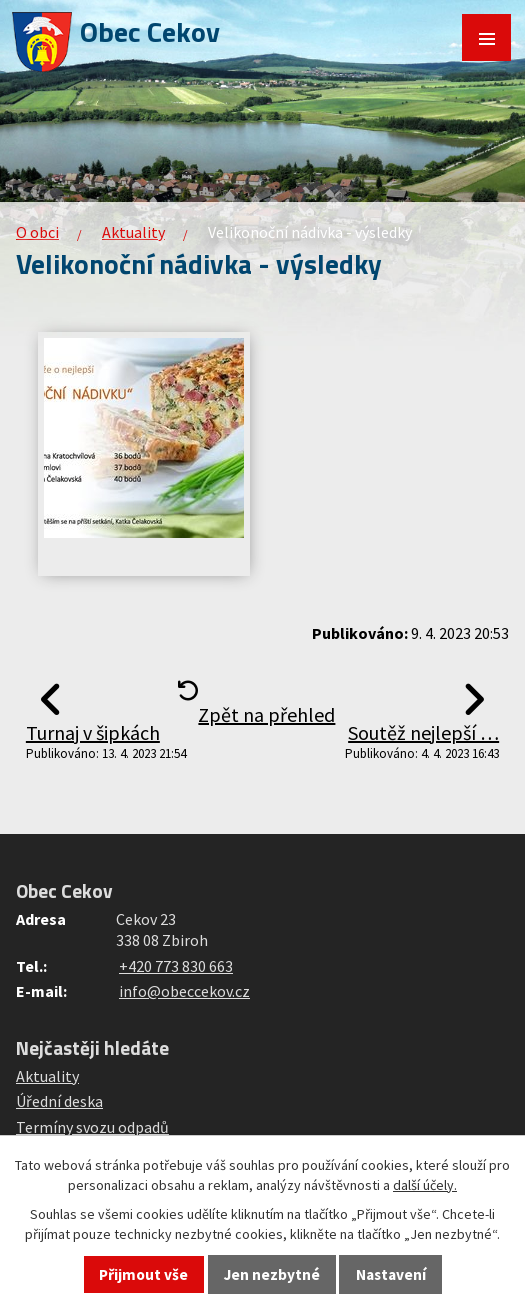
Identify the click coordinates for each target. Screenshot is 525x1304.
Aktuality (133, 232)
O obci (37, 232)
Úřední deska (59, 1101)
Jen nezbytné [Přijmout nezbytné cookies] (272, 1274)
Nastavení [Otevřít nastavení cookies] (391, 1274)
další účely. (425, 1185)
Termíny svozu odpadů (92, 1127)
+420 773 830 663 (176, 966)
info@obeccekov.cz (184, 991)
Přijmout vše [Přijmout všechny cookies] (143, 1274)
